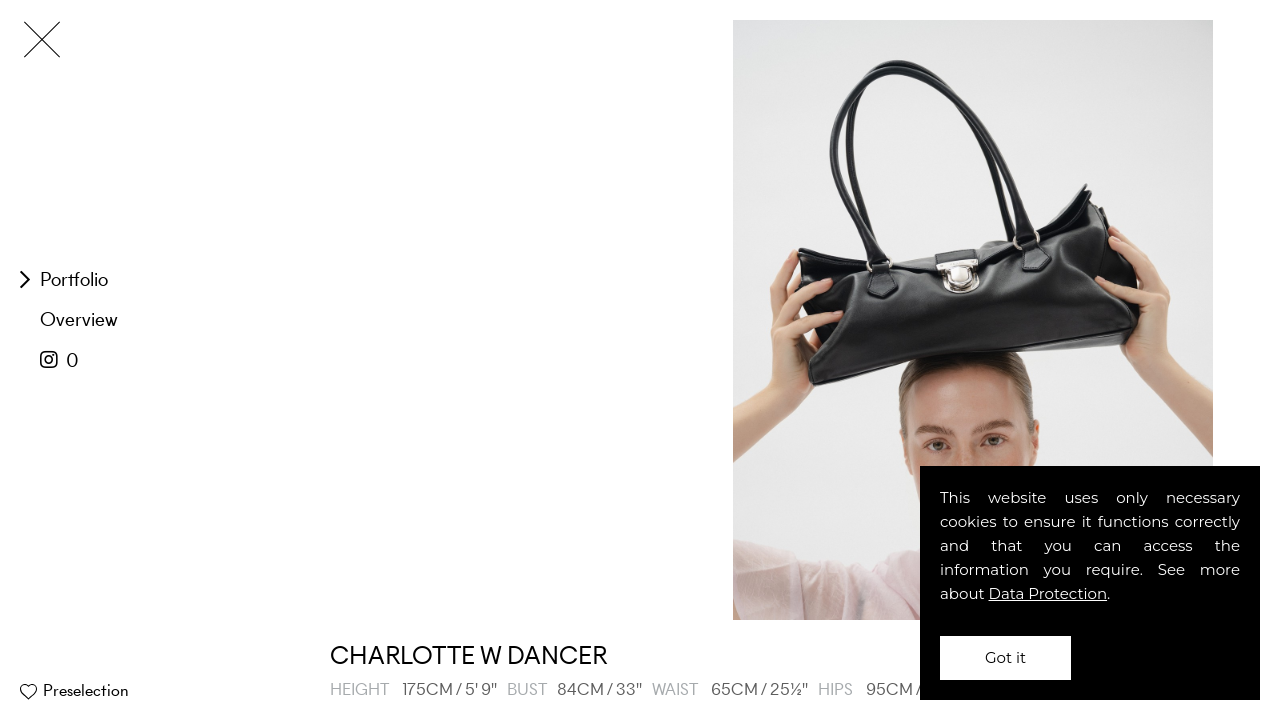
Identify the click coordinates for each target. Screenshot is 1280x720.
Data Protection (1048, 593)
